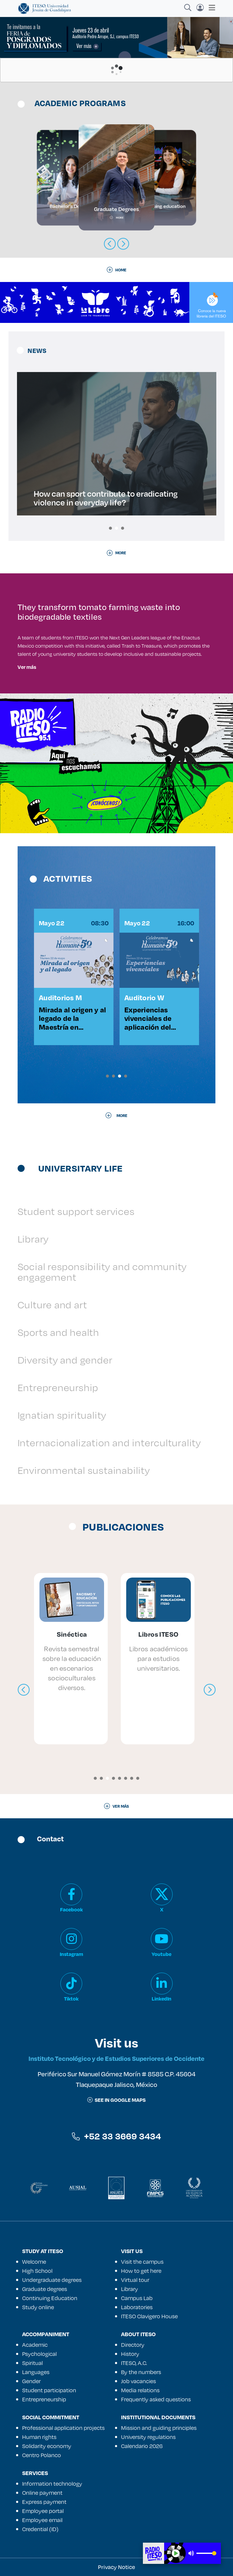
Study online (38, 2307)
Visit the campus (142, 2262)
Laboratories (137, 2307)
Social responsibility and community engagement (102, 1271)
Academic (35, 2345)
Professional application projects (63, 2428)
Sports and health (58, 1332)
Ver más (27, 666)
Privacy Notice (116, 2567)
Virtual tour (135, 2280)
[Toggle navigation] (210, 7)
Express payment (44, 2502)
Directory (132, 2345)
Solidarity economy (46, 2446)
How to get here (141, 2271)
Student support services (76, 1211)
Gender (31, 2381)
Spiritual (32, 2363)
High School (37, 2271)
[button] (110, 528)
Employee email (42, 2520)
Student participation (49, 2390)
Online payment (42, 2493)
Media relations (140, 2390)
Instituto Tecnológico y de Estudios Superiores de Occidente (116, 2058)
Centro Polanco (41, 2455)
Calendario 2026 (142, 2446)
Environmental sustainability (84, 1470)
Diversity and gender (65, 1360)
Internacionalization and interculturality (109, 1442)
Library (33, 1239)
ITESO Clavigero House (149, 2316)
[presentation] (24, 1690)
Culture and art (52, 1304)
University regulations (148, 2437)
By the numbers (141, 2372)
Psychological (39, 2354)
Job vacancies (138, 2381)
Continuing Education (49, 2298)
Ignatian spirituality (62, 1415)
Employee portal (43, 2511)
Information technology (52, 2483)
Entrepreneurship (58, 1387)
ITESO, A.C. (134, 2363)
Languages (35, 2372)
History (130, 2354)
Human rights (39, 2437)
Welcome (34, 2262)
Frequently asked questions (156, 2399)
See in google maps (116, 2099)
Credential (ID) (40, 2529)
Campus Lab (137, 2298)
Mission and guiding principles (159, 2428)
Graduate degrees (44, 2289)
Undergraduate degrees (52, 2280)
